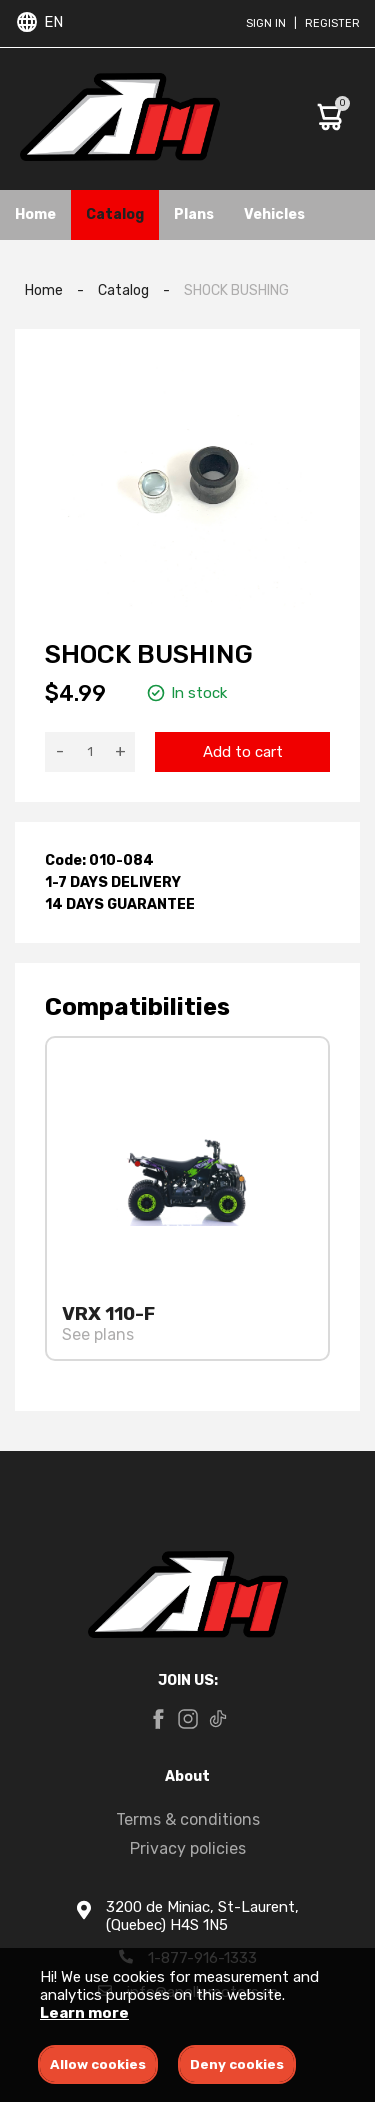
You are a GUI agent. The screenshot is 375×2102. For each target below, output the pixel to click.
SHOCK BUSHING (236, 290)
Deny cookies (237, 2064)
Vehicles (274, 214)
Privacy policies (188, 1848)
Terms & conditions (188, 1819)
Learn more (84, 2013)
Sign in (266, 23)
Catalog (115, 214)
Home (35, 214)
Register (332, 23)
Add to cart (243, 752)
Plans (194, 214)
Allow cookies (98, 2064)
